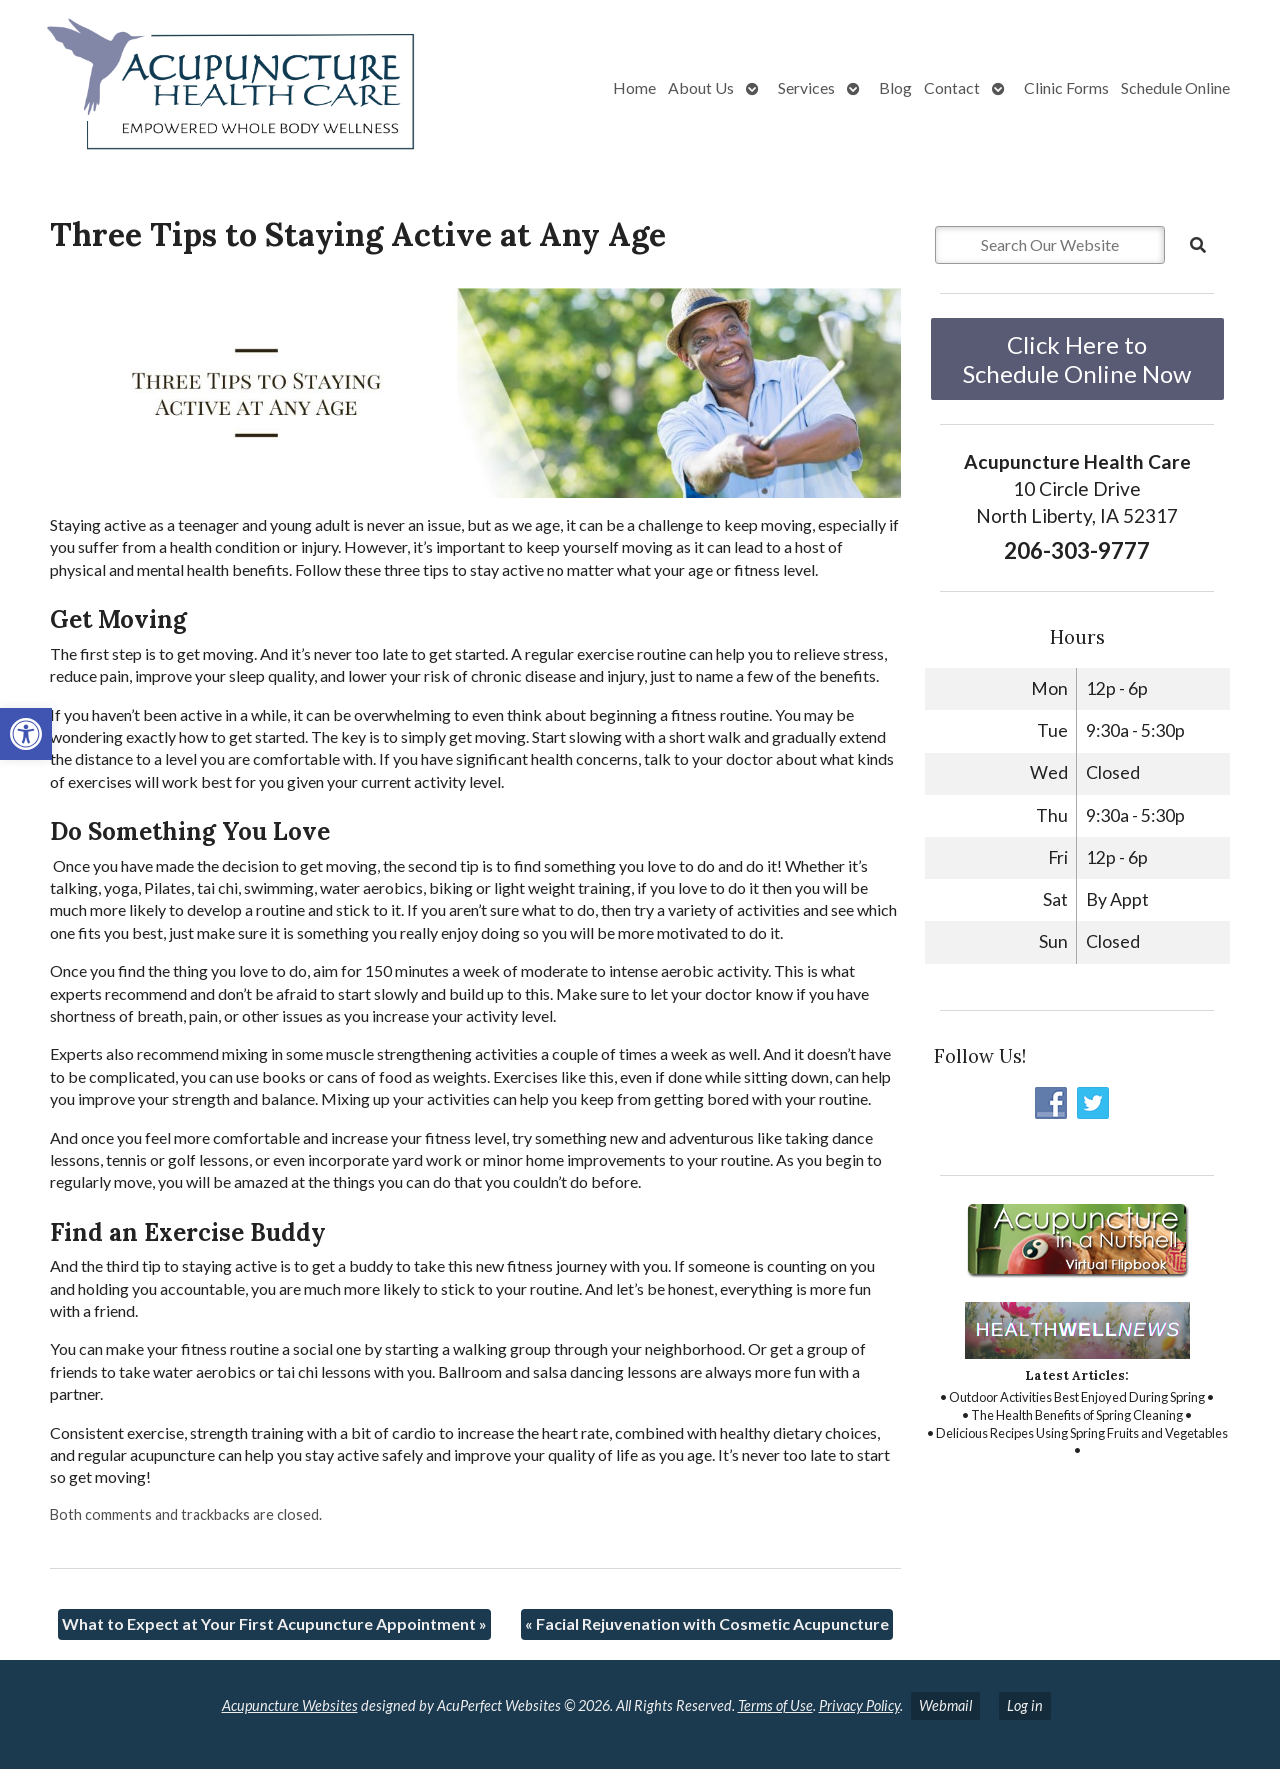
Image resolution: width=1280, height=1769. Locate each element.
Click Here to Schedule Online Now (1077, 359)
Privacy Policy (859, 1705)
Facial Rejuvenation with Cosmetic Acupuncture (707, 1623)
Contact (952, 87)
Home (634, 87)
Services (806, 87)
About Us (701, 87)
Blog (895, 87)
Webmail (945, 1705)
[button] (26, 734)
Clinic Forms (1066, 87)
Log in (1025, 1705)
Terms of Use (775, 1705)
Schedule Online (1175, 87)
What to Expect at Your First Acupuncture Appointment (274, 1623)
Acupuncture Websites (290, 1705)
